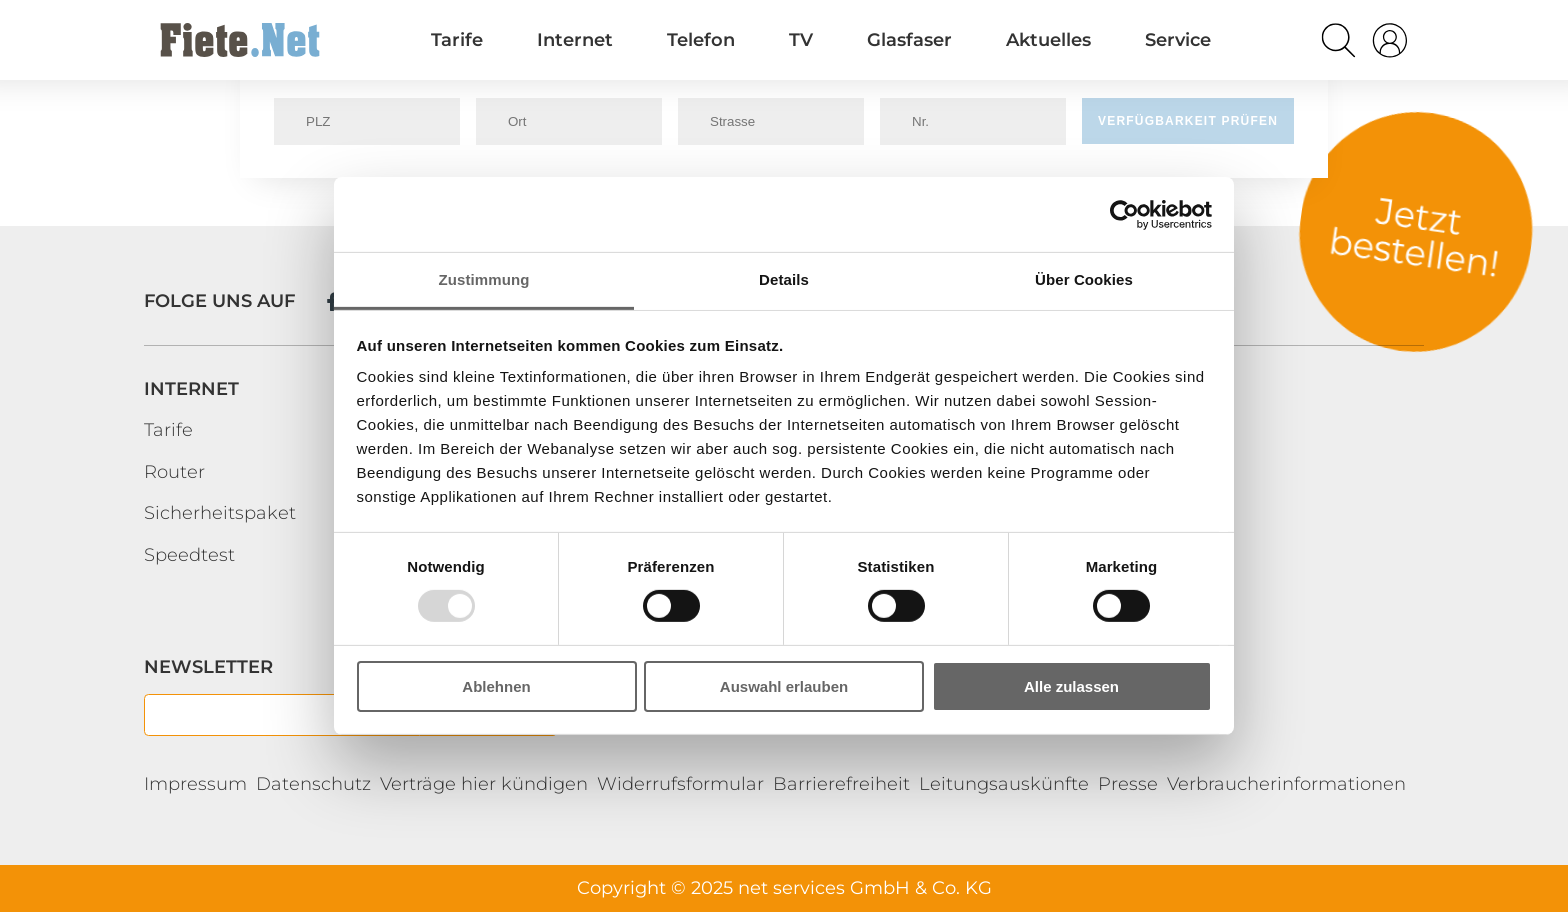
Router (174, 472)
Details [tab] (784, 279)
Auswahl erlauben (784, 686)
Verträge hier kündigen (484, 784)
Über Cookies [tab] (1084, 279)
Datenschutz (313, 784)
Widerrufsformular (680, 784)
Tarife (168, 430)
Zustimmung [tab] (484, 279)
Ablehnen (496, 686)
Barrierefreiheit (841, 784)
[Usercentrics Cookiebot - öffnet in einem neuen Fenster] (1124, 214)
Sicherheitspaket (220, 513)
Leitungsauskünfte (1004, 784)
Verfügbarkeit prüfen (1188, 121)
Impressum (195, 784)
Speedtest (189, 555)
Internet (191, 389)
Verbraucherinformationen (1286, 784)
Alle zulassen (1071, 686)
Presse (1128, 784)
